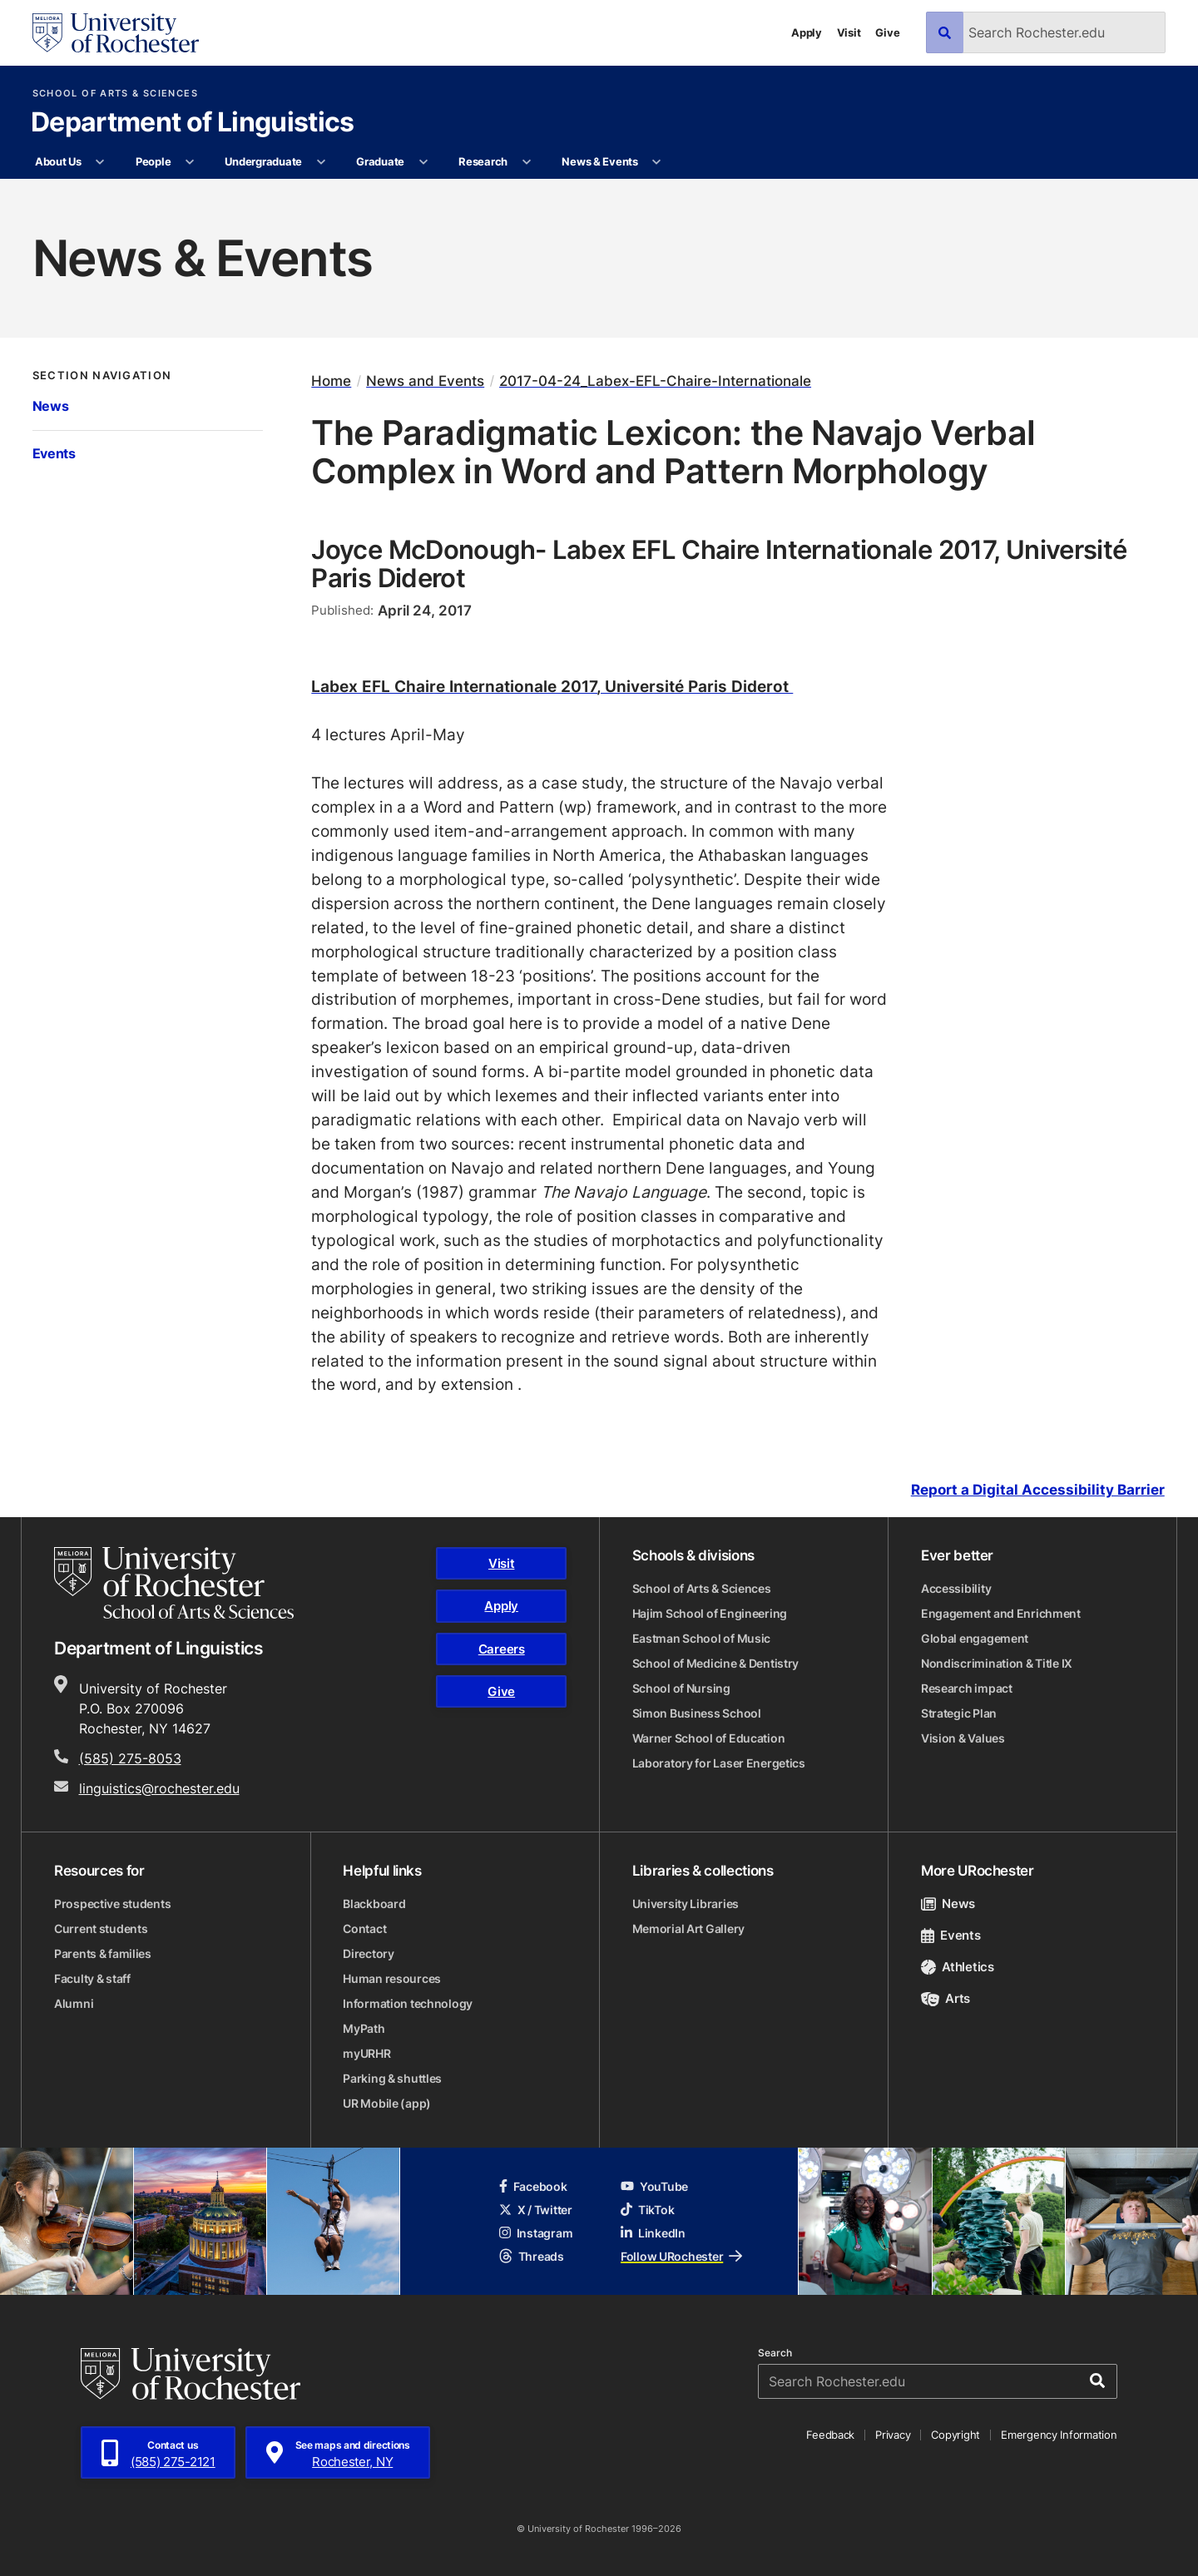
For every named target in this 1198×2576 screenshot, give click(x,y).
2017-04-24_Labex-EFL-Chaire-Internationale (655, 380)
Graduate (380, 161)
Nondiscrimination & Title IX (996, 1663)
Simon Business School (696, 1713)
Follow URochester (681, 2256)
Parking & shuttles (392, 2078)
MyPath (363, 2028)
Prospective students (112, 1903)
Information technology (408, 2003)
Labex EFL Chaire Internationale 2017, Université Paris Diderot (552, 686)
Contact (364, 1928)
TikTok (647, 2210)
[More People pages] (190, 162)
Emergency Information (1059, 2434)
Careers (501, 1649)
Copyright (955, 2434)
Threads (531, 2256)
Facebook (533, 2186)
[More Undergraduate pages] (320, 162)
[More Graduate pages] (423, 162)
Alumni (73, 2003)
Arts (945, 1998)
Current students (101, 1928)
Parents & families (102, 1953)
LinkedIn (653, 2233)
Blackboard (374, 1903)
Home (331, 380)
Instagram (535, 2233)
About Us (58, 161)
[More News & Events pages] (657, 162)
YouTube (654, 2186)
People (153, 161)
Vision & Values (963, 1738)
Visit (849, 32)
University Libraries (685, 1903)
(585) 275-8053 (130, 1758)
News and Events (425, 380)
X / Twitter (535, 2210)
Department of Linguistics (192, 123)
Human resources (392, 1978)
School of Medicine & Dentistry (715, 1663)
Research (482, 161)
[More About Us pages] (100, 162)
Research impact (966, 1688)
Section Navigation (102, 375)
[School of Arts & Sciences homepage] (174, 1583)
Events (54, 453)
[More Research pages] (526, 162)
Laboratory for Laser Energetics (718, 1763)
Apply (806, 32)
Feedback (830, 2434)
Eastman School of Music (701, 1638)
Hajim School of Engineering (709, 1613)
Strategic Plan (959, 1713)
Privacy (892, 2434)
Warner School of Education (708, 1738)
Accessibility (956, 1588)
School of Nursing (681, 1688)
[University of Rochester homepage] (115, 32)
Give (887, 32)
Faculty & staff (92, 1978)
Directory (368, 1953)
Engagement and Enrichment (1001, 1613)
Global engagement (974, 1638)
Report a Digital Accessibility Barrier (1038, 1489)
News (50, 406)
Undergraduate (263, 161)
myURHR (366, 2053)
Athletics (957, 1966)
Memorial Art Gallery (688, 1928)
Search (775, 2353)
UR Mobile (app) (387, 2103)
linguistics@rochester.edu (159, 1788)
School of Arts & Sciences (115, 93)
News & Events (600, 161)
